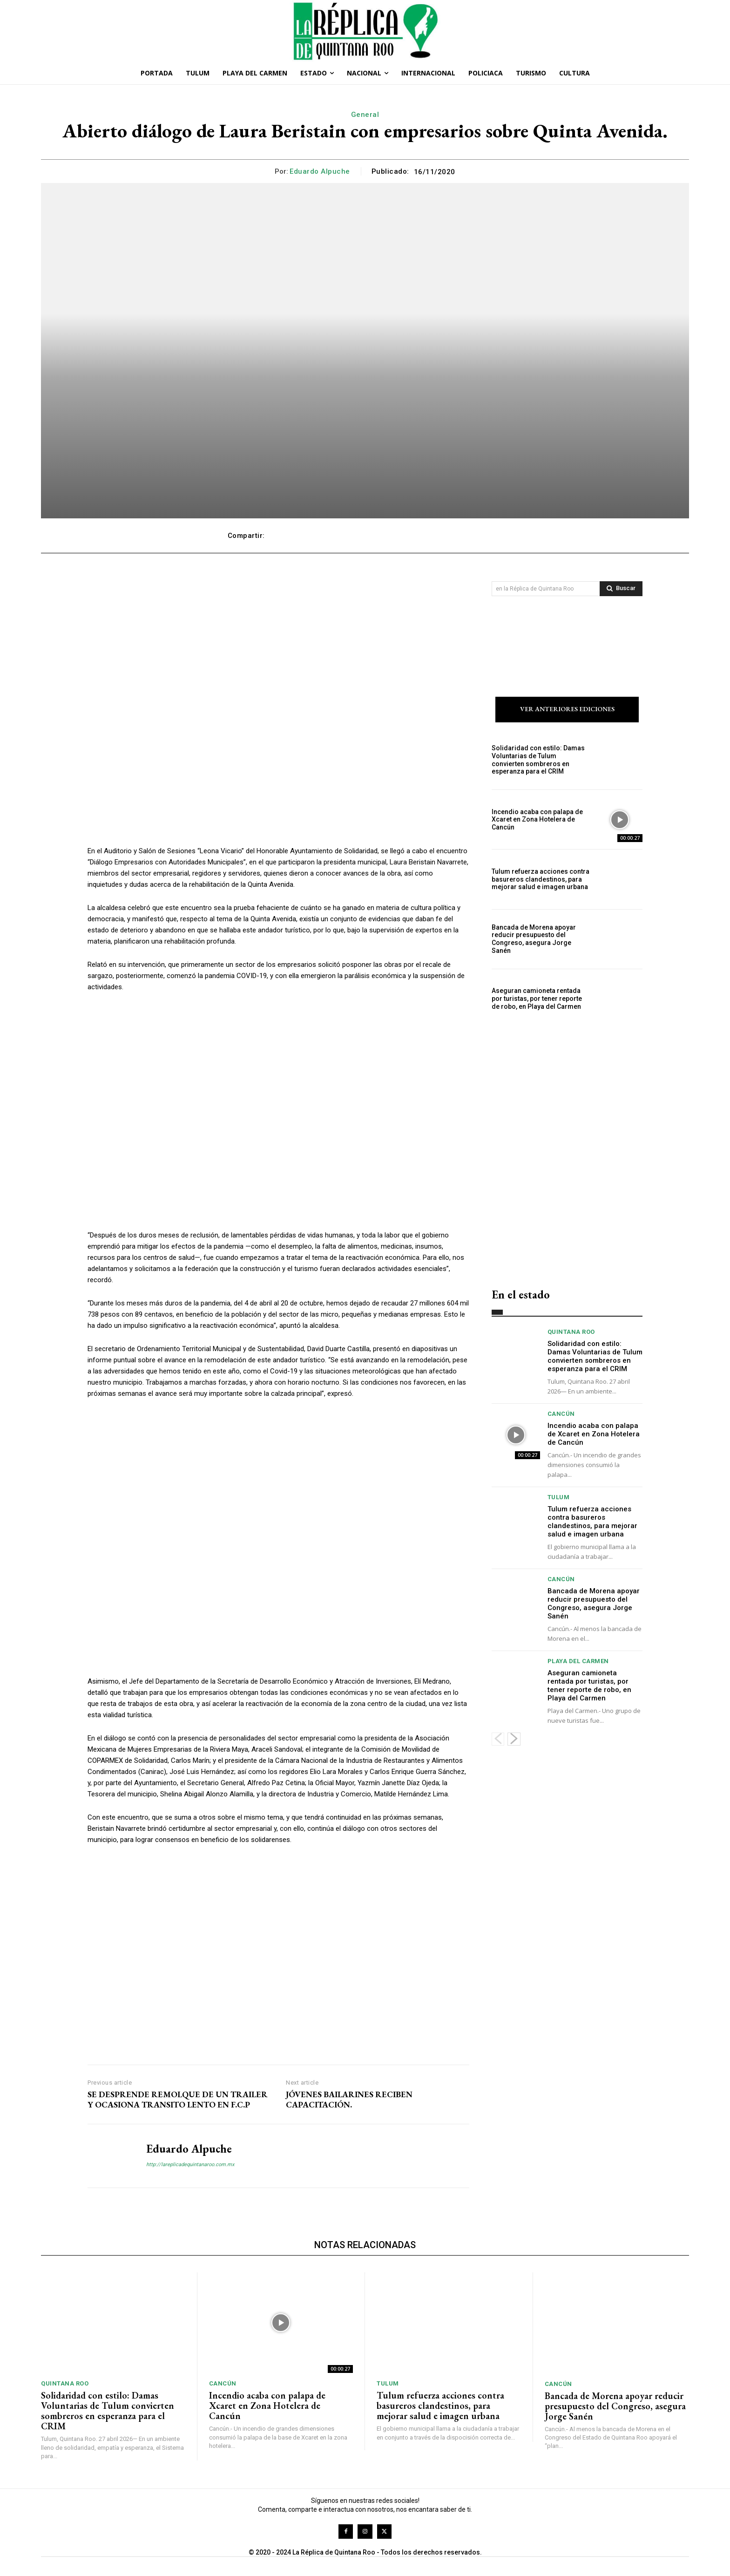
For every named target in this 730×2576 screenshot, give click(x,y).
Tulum (559, 1497)
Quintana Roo (571, 1332)
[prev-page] (498, 1739)
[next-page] (513, 1739)
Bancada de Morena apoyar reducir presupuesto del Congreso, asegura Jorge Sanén (534, 939)
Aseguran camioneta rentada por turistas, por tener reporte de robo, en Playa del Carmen (537, 999)
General (365, 114)
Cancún (561, 1414)
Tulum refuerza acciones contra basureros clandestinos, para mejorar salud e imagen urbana (540, 879)
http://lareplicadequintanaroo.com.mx (190, 2164)
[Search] (621, 588)
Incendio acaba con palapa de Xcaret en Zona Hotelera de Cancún (537, 819)
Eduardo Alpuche (320, 171)
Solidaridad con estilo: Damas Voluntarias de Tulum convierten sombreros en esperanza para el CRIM (538, 759)
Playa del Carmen (578, 1661)
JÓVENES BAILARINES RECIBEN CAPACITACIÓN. (349, 2100)
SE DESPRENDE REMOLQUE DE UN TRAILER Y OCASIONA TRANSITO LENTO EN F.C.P (178, 2100)
